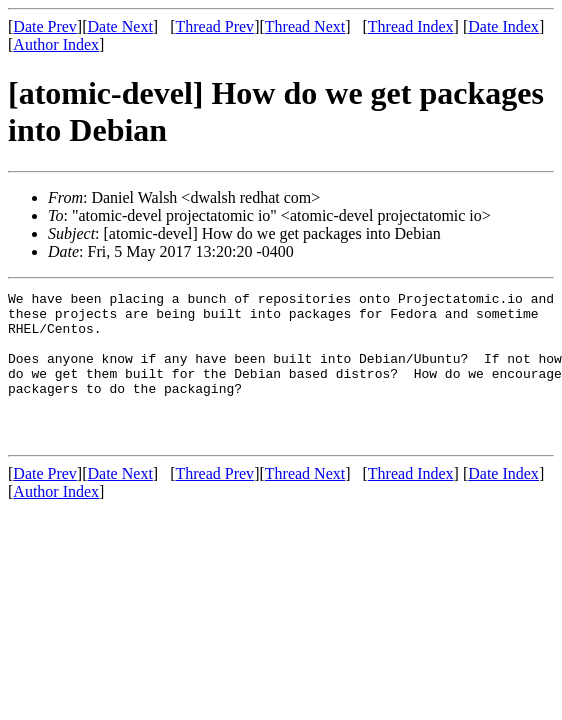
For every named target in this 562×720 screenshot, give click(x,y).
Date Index (503, 26)
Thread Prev (214, 26)
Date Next (120, 26)
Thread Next (305, 26)
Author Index (56, 44)
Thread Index (411, 26)
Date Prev (45, 26)
